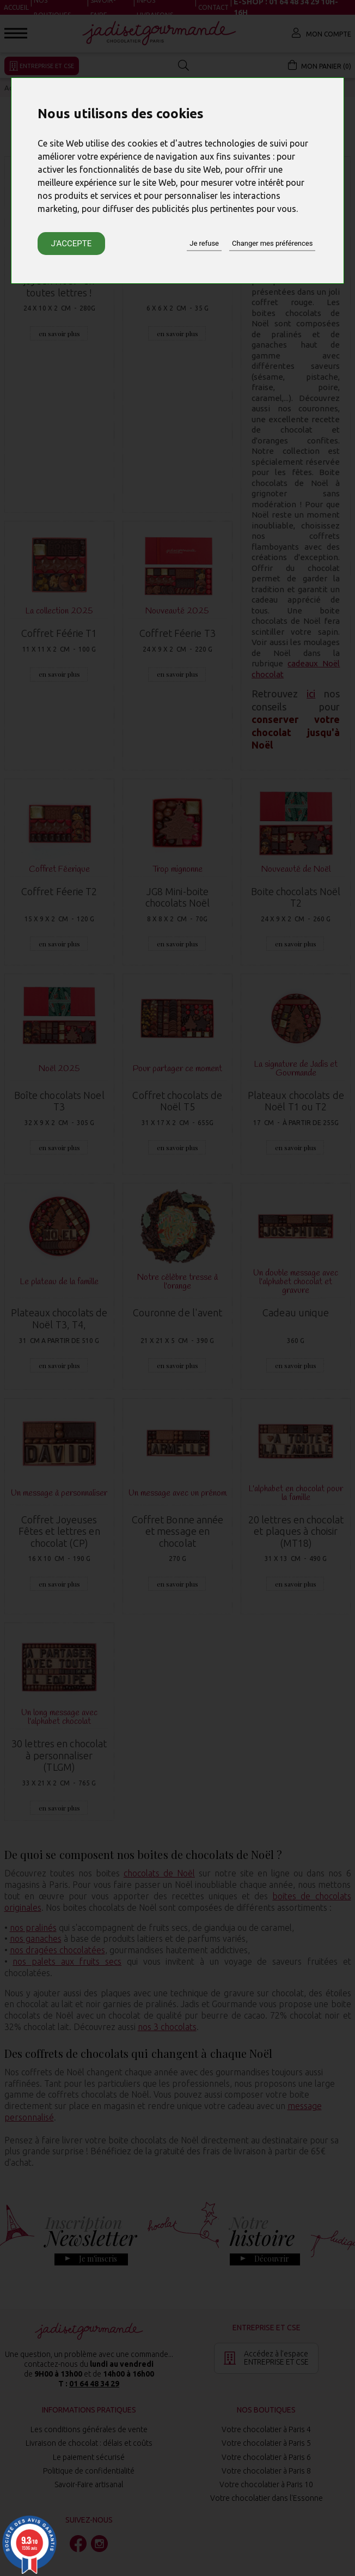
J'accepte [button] (71, 243)
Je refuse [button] (204, 243)
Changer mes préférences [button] (272, 243)
